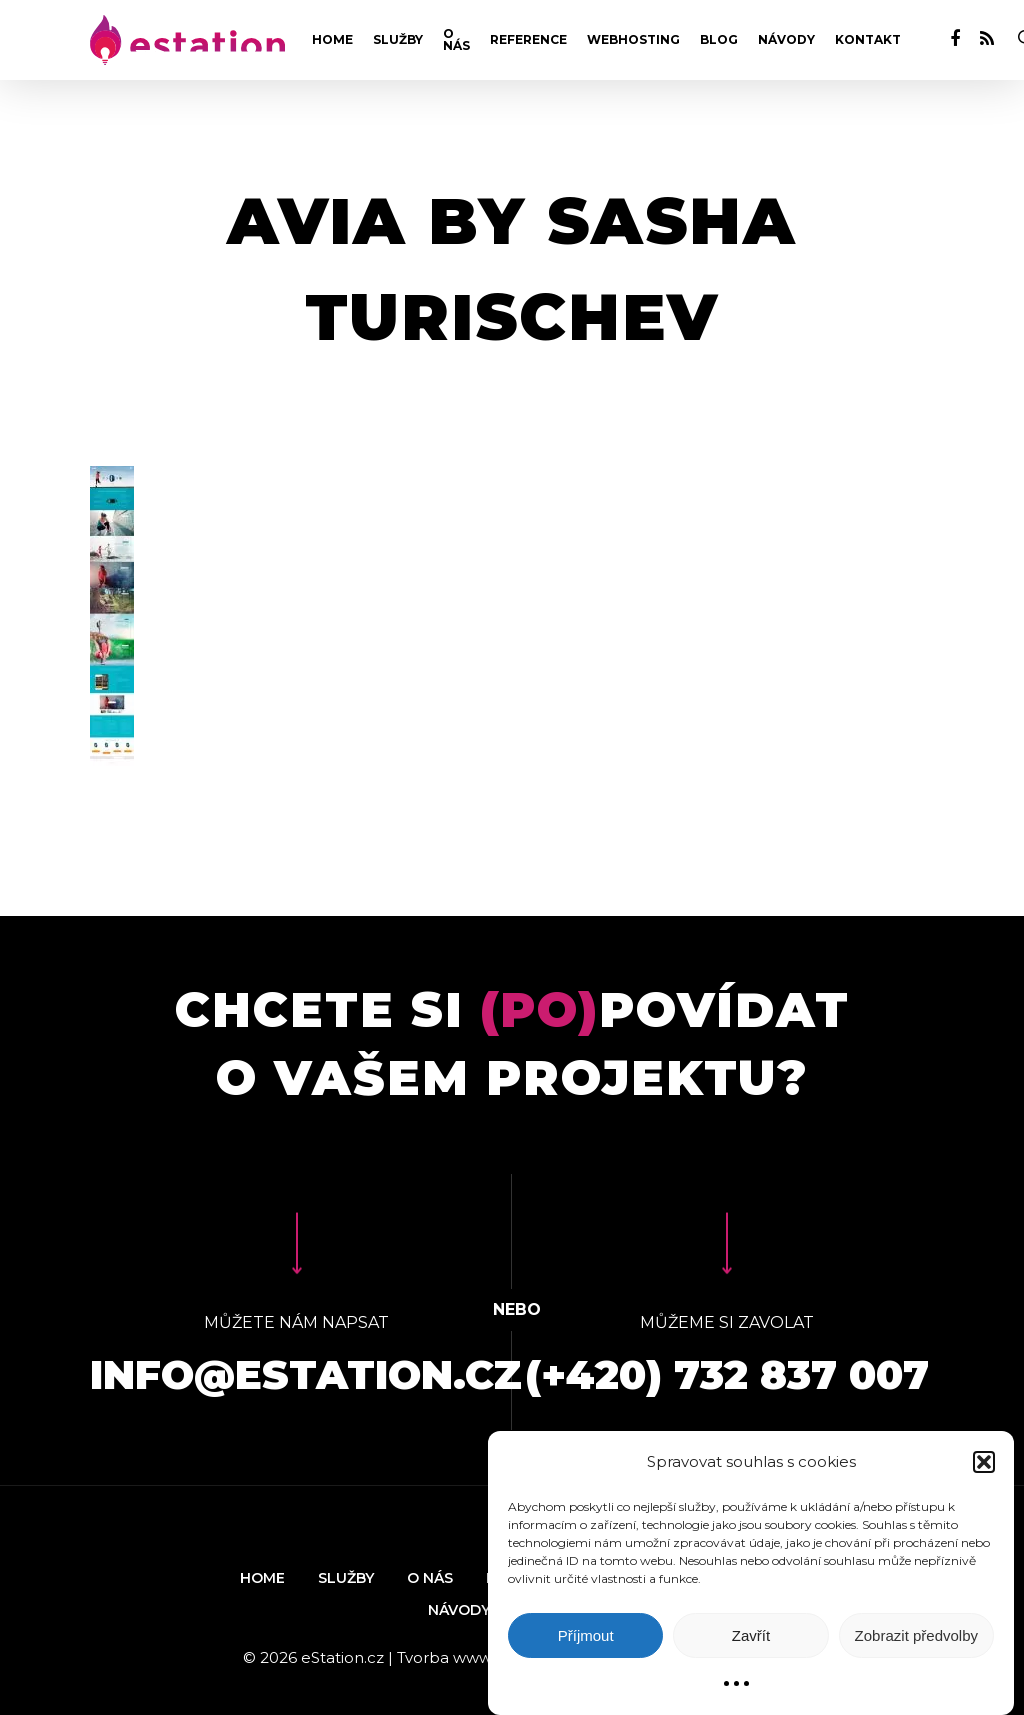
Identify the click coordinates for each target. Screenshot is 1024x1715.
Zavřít (751, 1635)
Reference (528, 40)
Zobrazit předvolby (916, 1635)
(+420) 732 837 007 (727, 1374)
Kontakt (868, 40)
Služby (398, 40)
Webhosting (633, 40)
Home (332, 40)
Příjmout (586, 1635)
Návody (786, 40)
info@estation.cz (306, 1374)
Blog (719, 40)
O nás (456, 40)
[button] (984, 1462)
